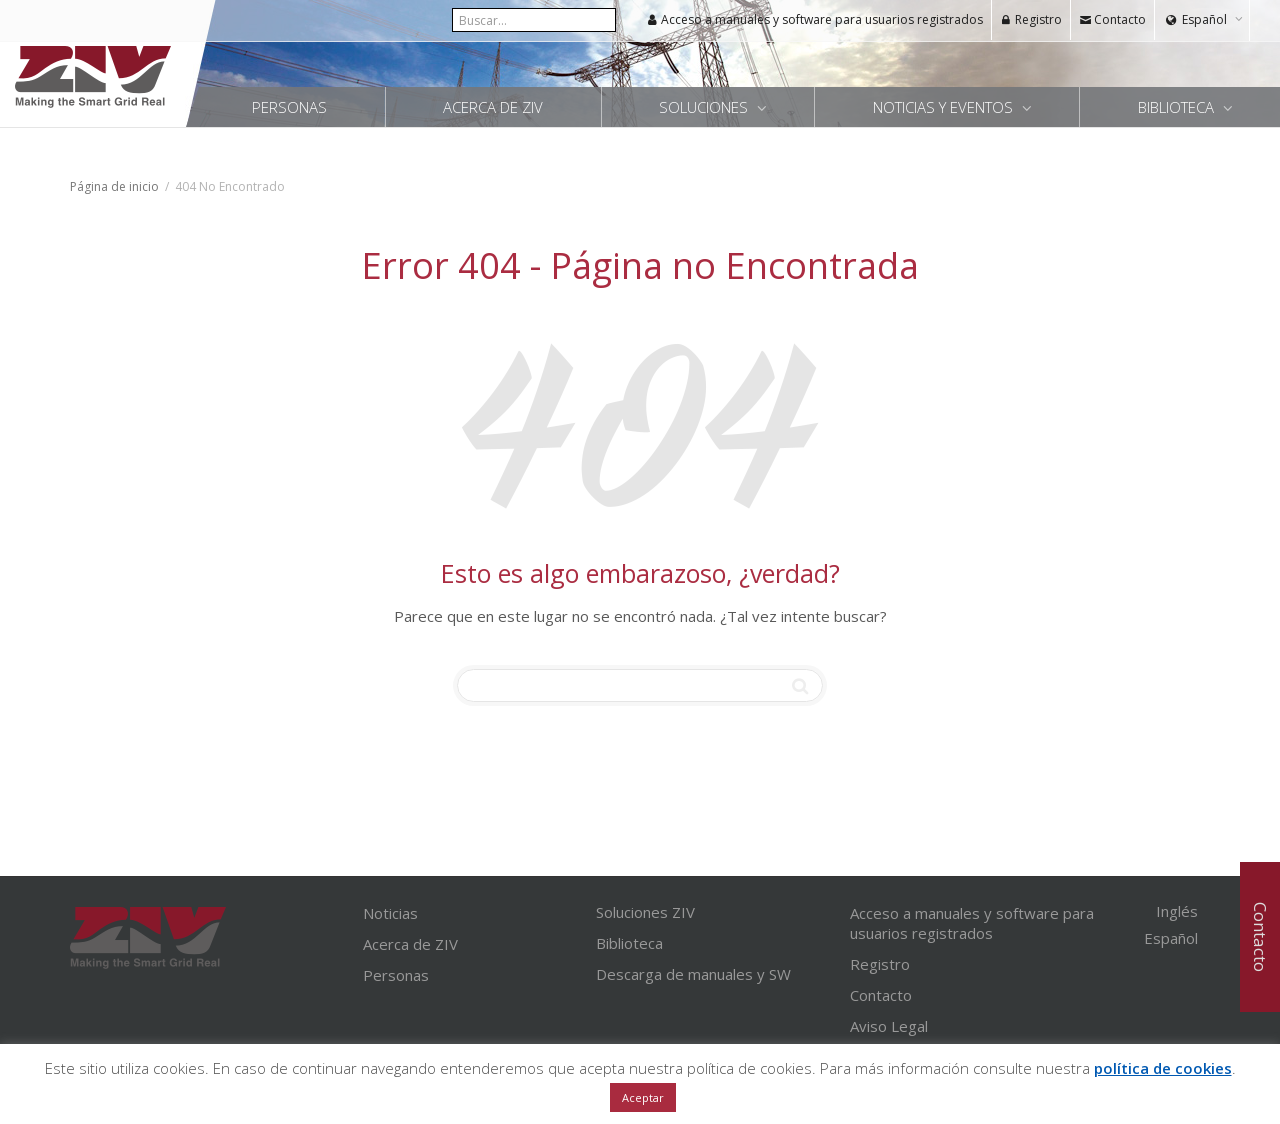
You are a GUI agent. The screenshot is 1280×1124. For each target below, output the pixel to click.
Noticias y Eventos (945, 107)
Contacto (1112, 19)
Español (1204, 19)
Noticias (390, 913)
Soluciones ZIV (645, 912)
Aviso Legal (889, 1026)
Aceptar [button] (643, 1097)
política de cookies (1163, 1068)
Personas (289, 107)
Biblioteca (1178, 107)
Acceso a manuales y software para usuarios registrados (814, 19)
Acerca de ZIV (493, 107)
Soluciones (705, 107)
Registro (1031, 19)
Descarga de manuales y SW (693, 974)
